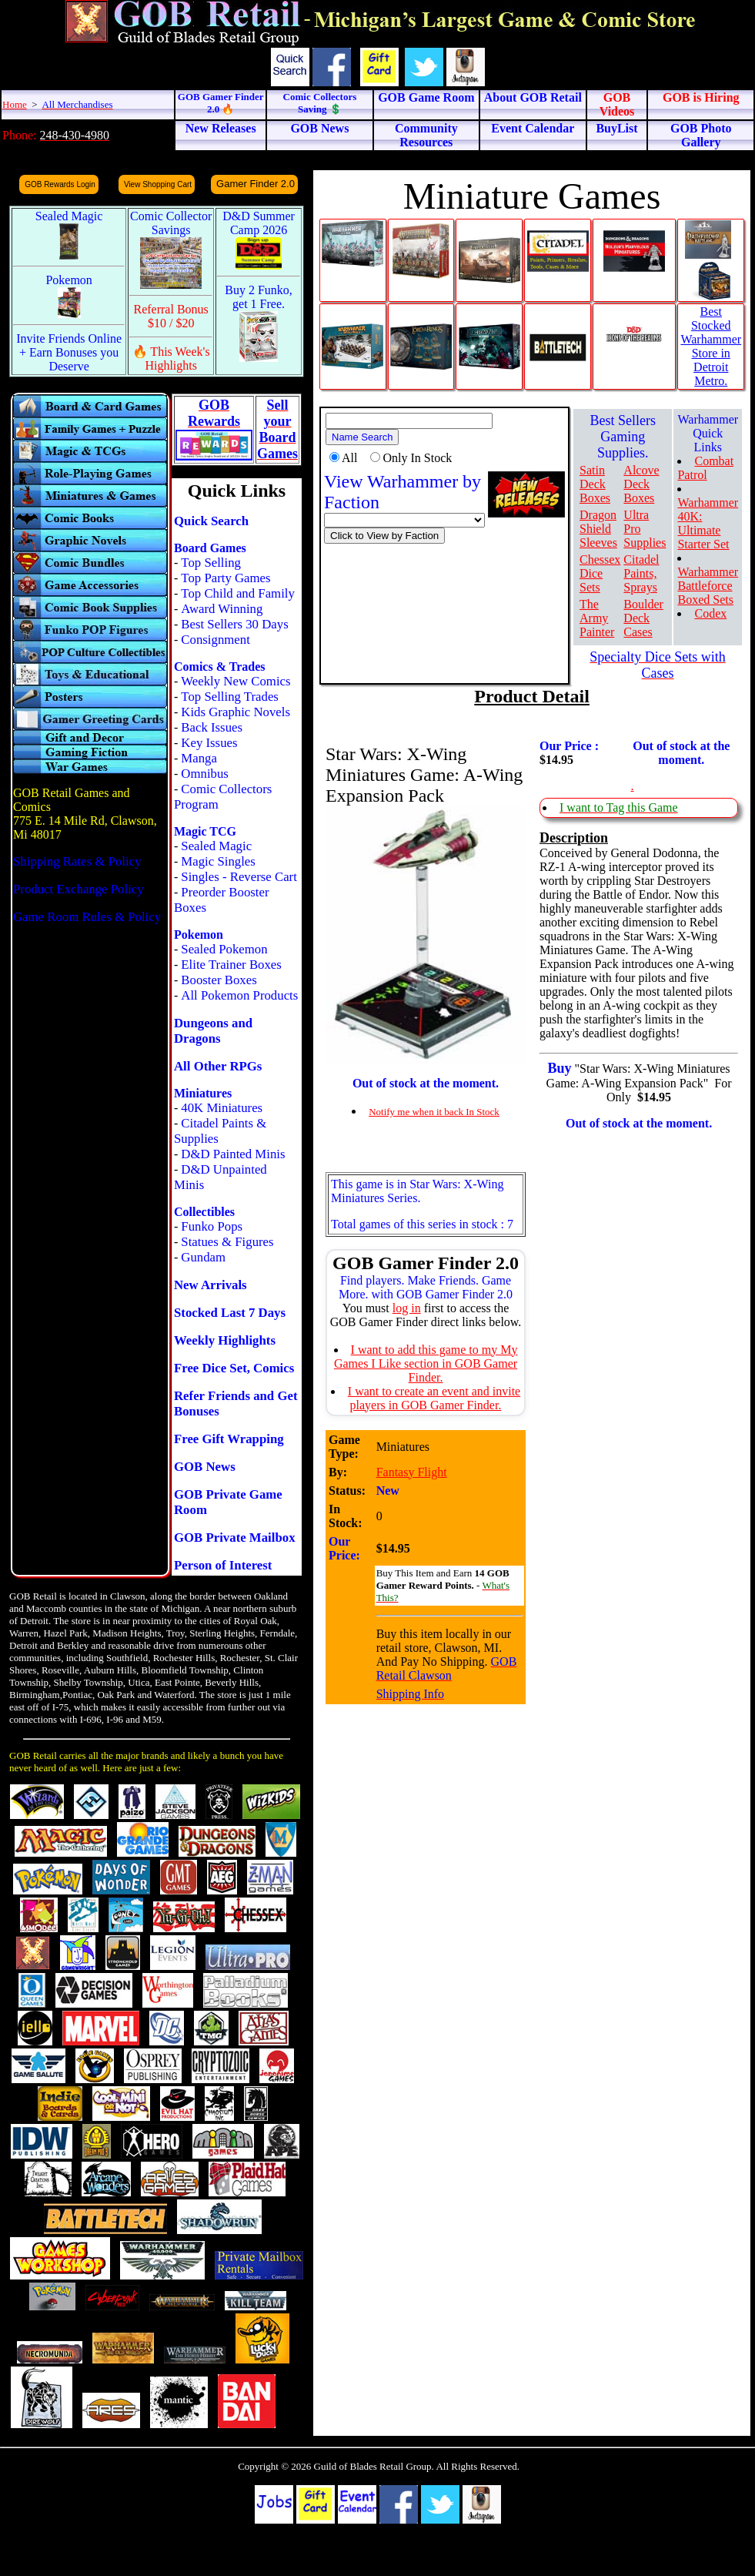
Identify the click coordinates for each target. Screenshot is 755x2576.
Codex (710, 613)
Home (14, 104)
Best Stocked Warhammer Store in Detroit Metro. (710, 346)
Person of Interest (223, 1565)
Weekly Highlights (225, 1340)
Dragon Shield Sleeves (598, 528)
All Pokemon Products (239, 995)
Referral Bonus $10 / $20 (171, 316)
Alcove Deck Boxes (641, 484)
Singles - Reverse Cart (239, 876)
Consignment (215, 639)
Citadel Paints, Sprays (641, 573)
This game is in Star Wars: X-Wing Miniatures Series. (417, 1190)
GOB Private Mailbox (235, 1537)
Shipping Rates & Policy (77, 861)
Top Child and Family (238, 593)
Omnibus (205, 773)
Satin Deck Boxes (595, 484)
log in (407, 1308)
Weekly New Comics (235, 681)
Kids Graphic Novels (235, 712)
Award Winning (221, 608)
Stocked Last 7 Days (230, 1312)
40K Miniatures (221, 1107)
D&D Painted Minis (233, 1154)
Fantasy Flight (411, 1472)
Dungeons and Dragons (213, 1031)
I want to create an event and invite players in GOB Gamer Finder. (434, 1398)
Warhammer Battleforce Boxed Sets (707, 585)
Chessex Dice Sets (600, 573)
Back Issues (211, 727)
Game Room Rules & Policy (87, 916)
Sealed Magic (216, 846)
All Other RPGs (218, 1066)
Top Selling (211, 562)
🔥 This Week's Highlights (171, 358)
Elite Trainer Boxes (231, 964)
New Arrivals (210, 1285)
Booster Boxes (218, 980)
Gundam (203, 1257)
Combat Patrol (705, 467)
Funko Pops (211, 1226)
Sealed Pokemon (224, 949)
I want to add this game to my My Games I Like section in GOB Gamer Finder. (426, 1363)
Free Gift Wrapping (229, 1439)
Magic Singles (218, 861)
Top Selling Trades (230, 696)
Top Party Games (225, 578)
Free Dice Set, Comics (234, 1368)
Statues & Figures (227, 1241)
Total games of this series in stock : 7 (422, 1224)
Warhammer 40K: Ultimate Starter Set (707, 523)
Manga (199, 758)
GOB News (205, 1466)
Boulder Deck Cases (643, 618)
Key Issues (209, 742)
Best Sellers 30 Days (234, 624)
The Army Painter (597, 618)
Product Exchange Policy (78, 889)
